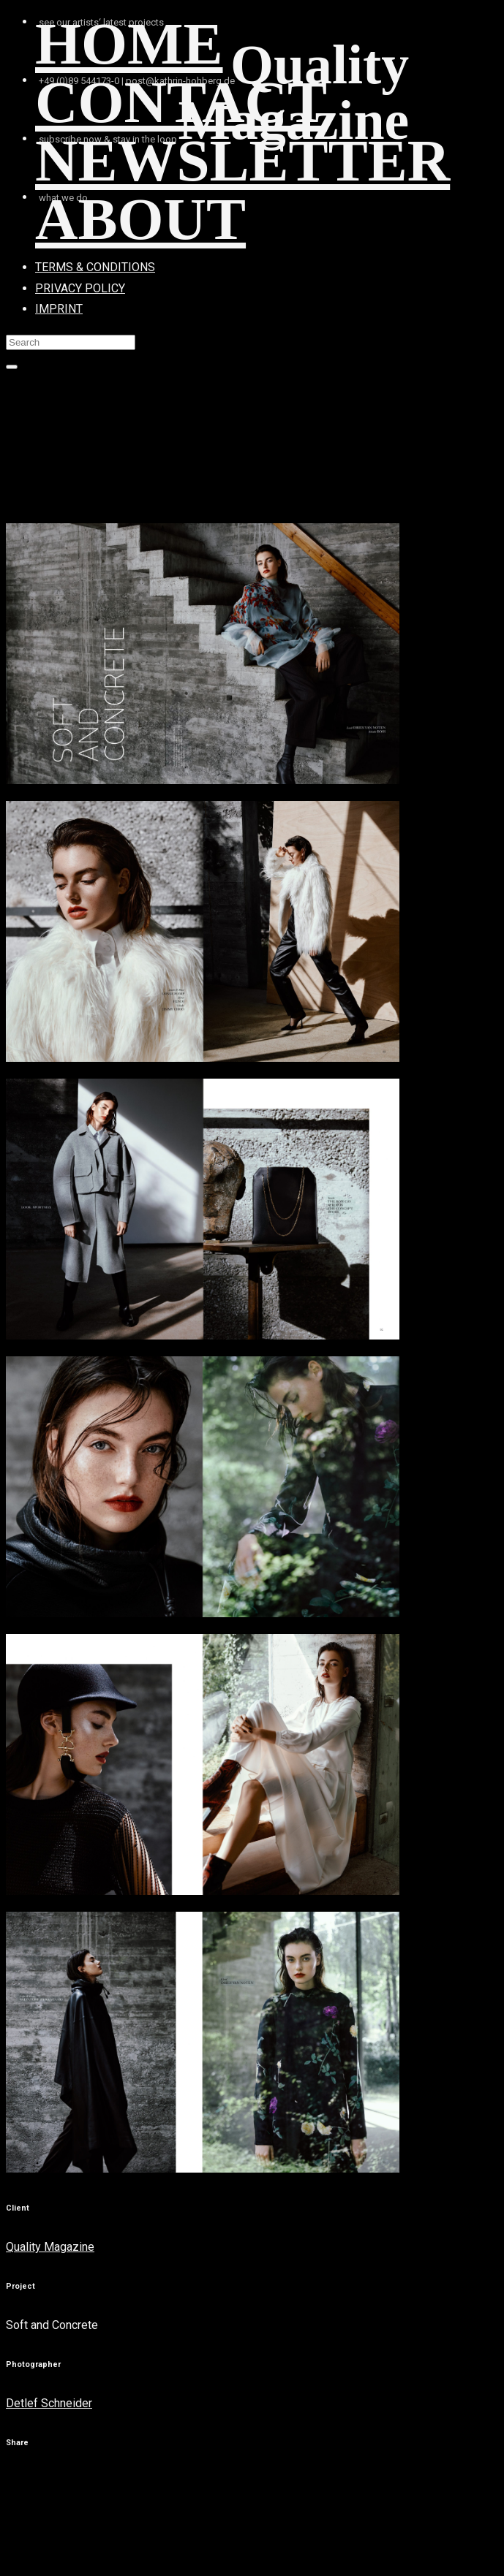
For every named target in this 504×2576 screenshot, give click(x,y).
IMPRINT (59, 309)
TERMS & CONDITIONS (95, 267)
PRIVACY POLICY (80, 288)
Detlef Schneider (49, 2403)
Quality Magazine (50, 2247)
